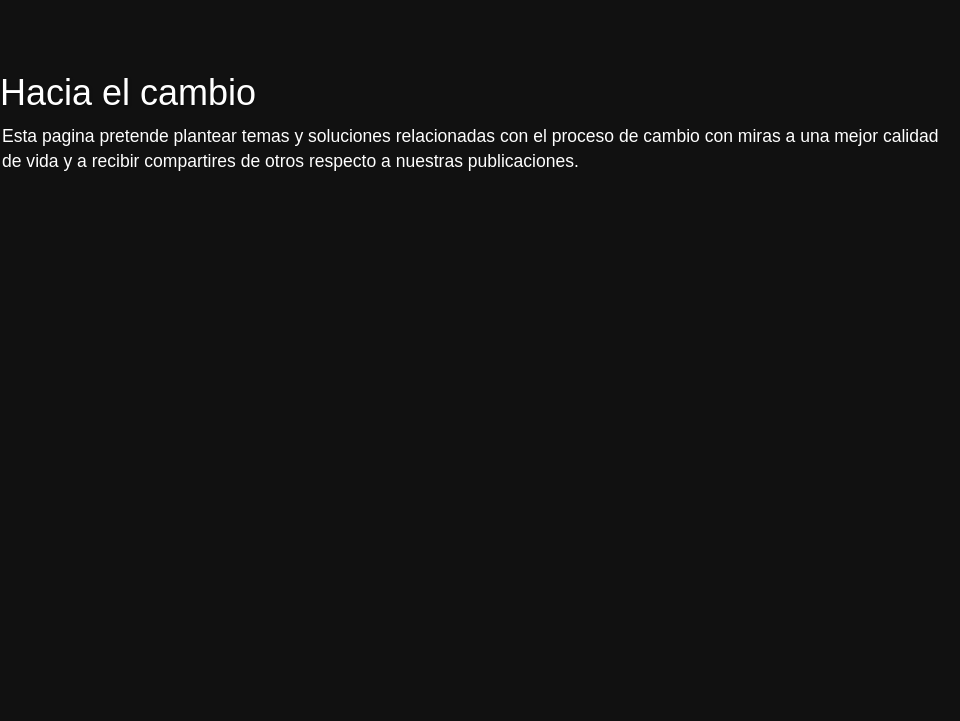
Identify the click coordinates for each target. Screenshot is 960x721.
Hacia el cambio (128, 92)
